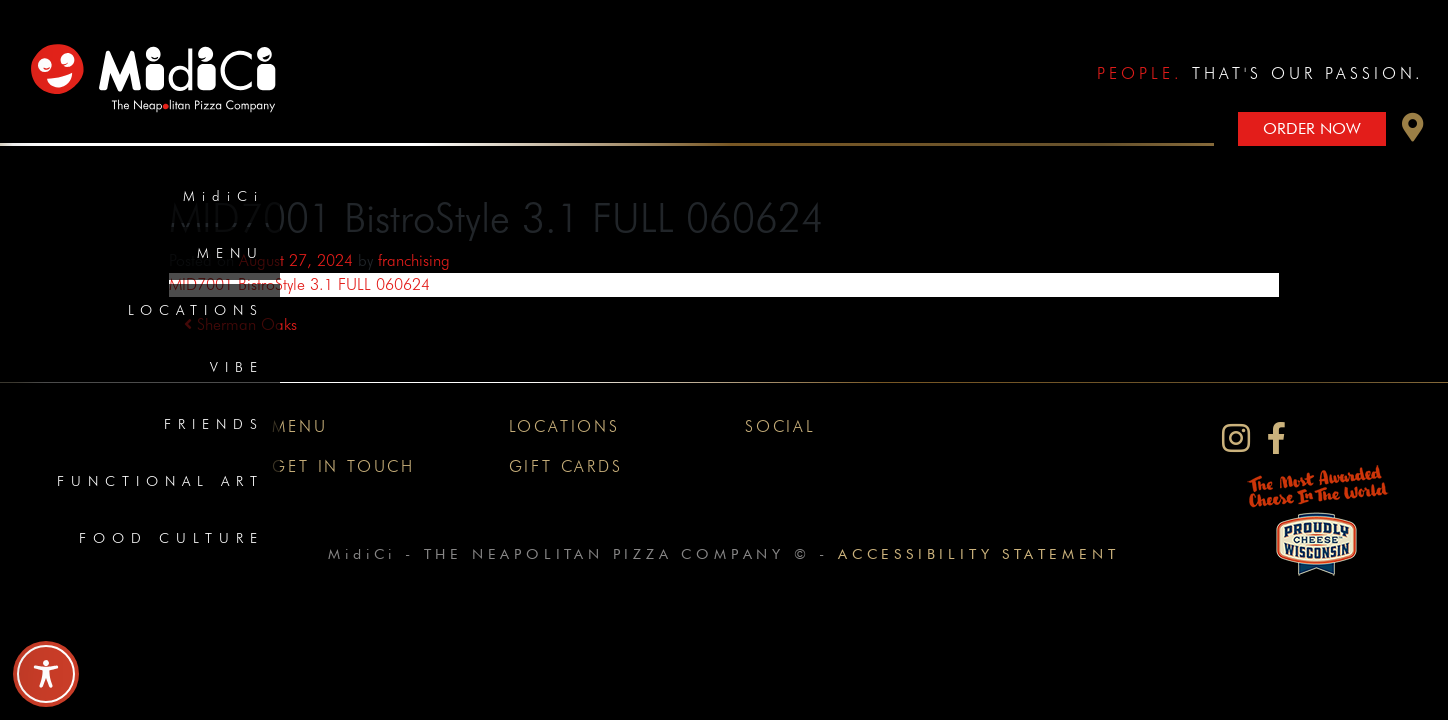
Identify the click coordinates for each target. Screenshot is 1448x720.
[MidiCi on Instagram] (1236, 438)
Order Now (1312, 128)
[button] (1413, 132)
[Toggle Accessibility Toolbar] (46, 674)
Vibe (237, 367)
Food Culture (171, 538)
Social (780, 426)
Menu (230, 253)
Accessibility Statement (978, 553)
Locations (196, 310)
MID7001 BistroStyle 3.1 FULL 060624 (299, 284)
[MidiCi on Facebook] (1276, 438)
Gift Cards (566, 466)
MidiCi (223, 196)
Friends (214, 424)
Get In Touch (343, 466)
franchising (414, 260)
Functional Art (160, 481)
